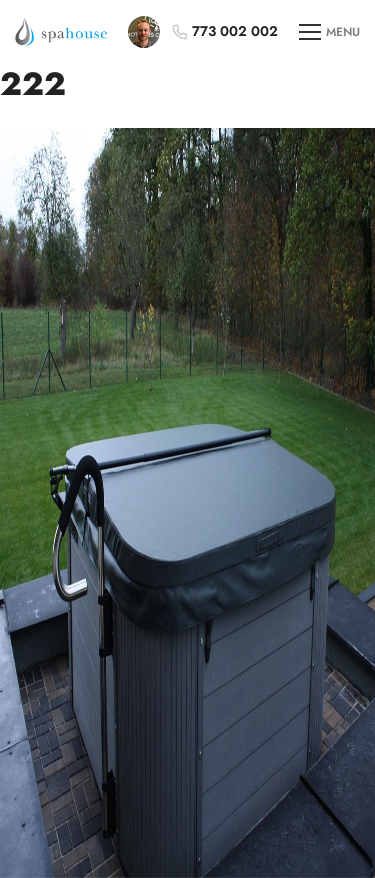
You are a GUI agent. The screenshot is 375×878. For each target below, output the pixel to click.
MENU (329, 32)
